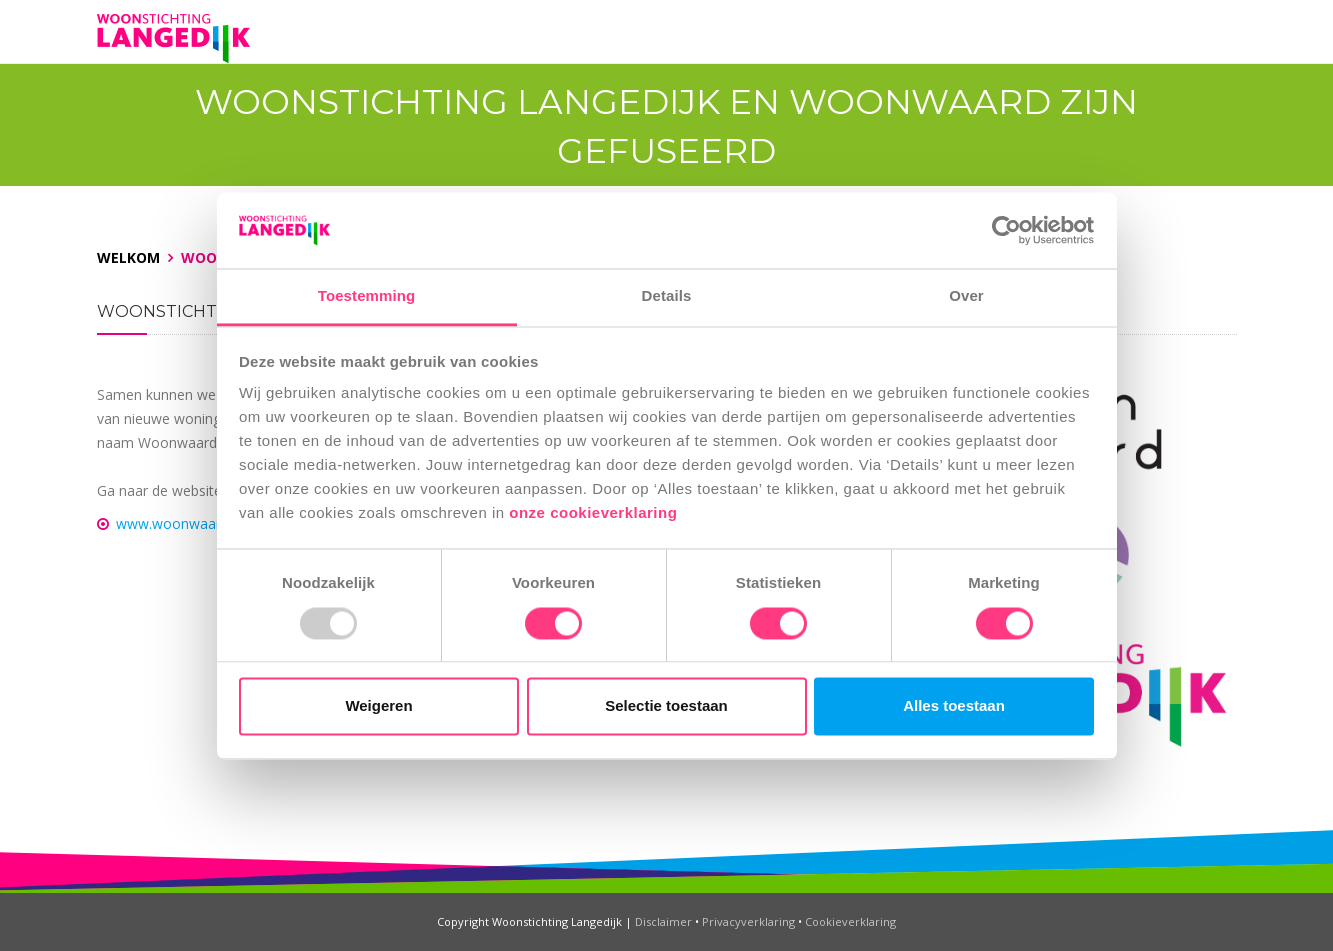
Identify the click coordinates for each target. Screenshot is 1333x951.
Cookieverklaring (850, 921)
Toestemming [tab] (367, 296)
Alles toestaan (954, 706)
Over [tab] (966, 296)
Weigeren (378, 706)
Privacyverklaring (748, 921)
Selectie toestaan (666, 706)
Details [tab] (667, 296)
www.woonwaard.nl (179, 523)
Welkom (128, 257)
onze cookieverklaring (595, 513)
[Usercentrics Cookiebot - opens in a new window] (1006, 230)
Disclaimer (663, 921)
